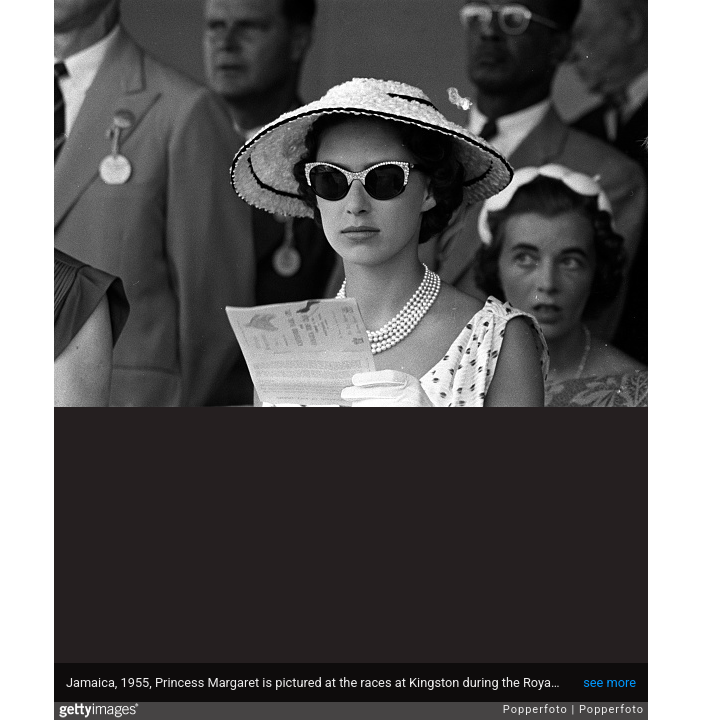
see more (609, 682)
